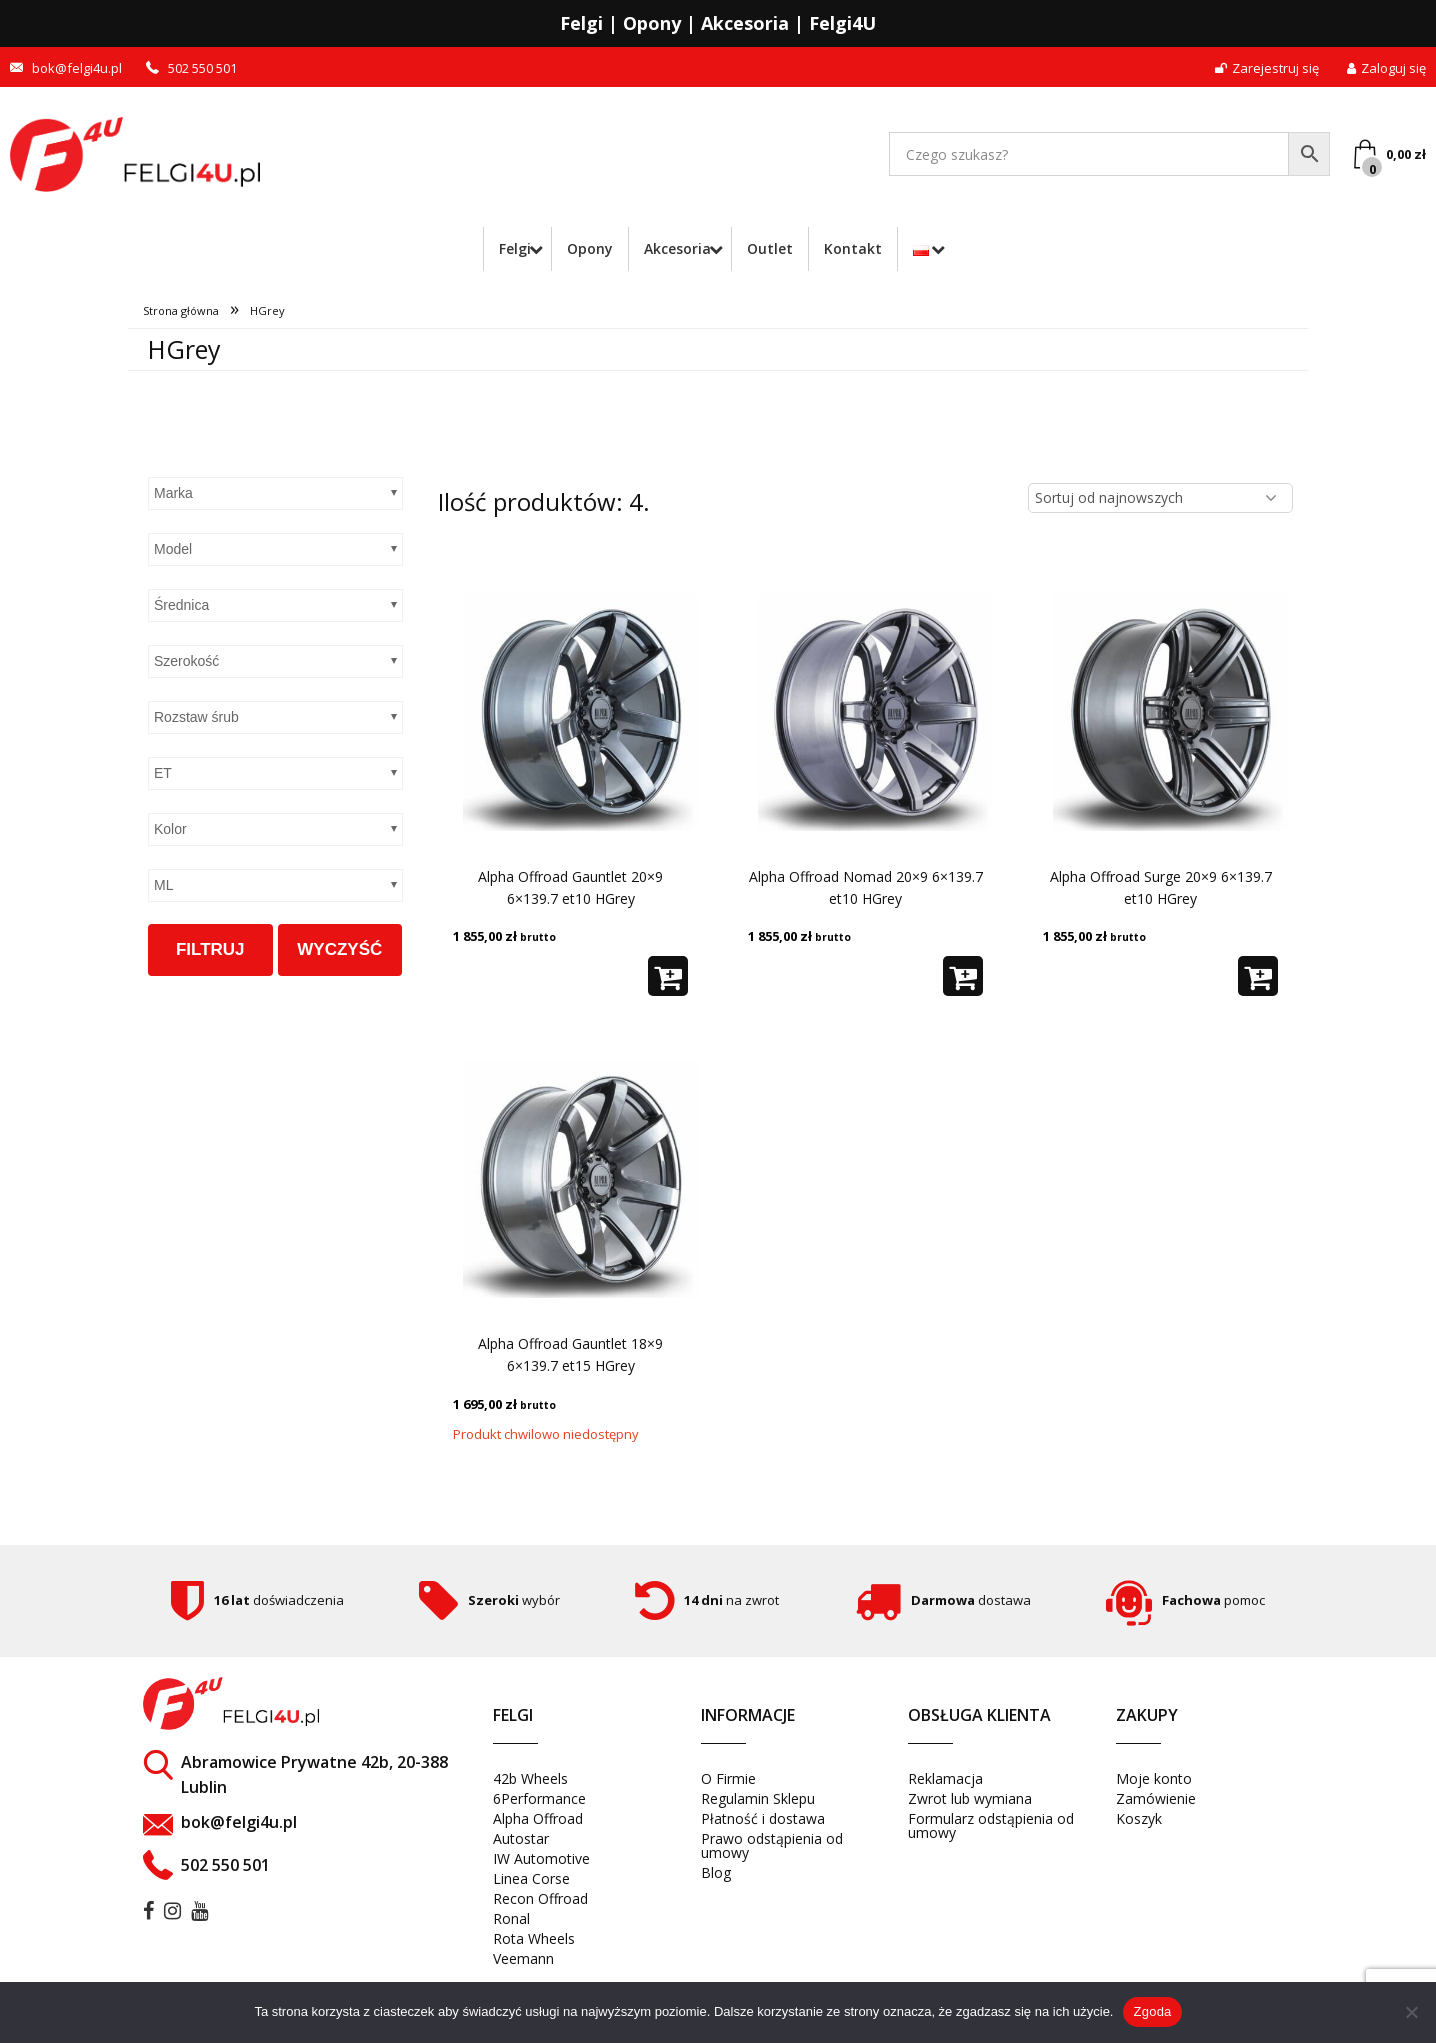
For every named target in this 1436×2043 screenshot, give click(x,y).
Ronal (511, 1918)
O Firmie (728, 1778)
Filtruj (210, 949)
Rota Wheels (534, 1938)
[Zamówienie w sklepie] (1160, 498)
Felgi (509, 248)
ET (163, 773)
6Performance (539, 1798)
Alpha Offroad (538, 1818)
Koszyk (1139, 1818)
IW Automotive (541, 1858)
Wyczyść (339, 949)
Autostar (521, 1838)
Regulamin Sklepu (758, 1798)
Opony (588, 248)
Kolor (170, 829)
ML (163, 885)
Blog (716, 1872)
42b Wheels (530, 1778)
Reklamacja (945, 1778)
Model (173, 549)
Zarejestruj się (1267, 68)
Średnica (181, 605)
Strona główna (181, 310)
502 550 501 (202, 68)
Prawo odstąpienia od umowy (772, 1845)
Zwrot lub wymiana (970, 1798)
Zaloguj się (1386, 68)
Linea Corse (531, 1878)
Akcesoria (675, 248)
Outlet (772, 248)
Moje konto (1154, 1778)
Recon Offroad (540, 1898)
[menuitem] (513, 249)
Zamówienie (1156, 1798)
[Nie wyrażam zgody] (1411, 2012)
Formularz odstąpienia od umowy (991, 1825)
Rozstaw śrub (196, 717)
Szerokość (186, 661)
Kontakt (855, 248)
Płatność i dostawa (763, 1818)
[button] (668, 976)
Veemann (523, 1958)
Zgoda (1152, 2011)
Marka (173, 493)
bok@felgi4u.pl (77, 68)
